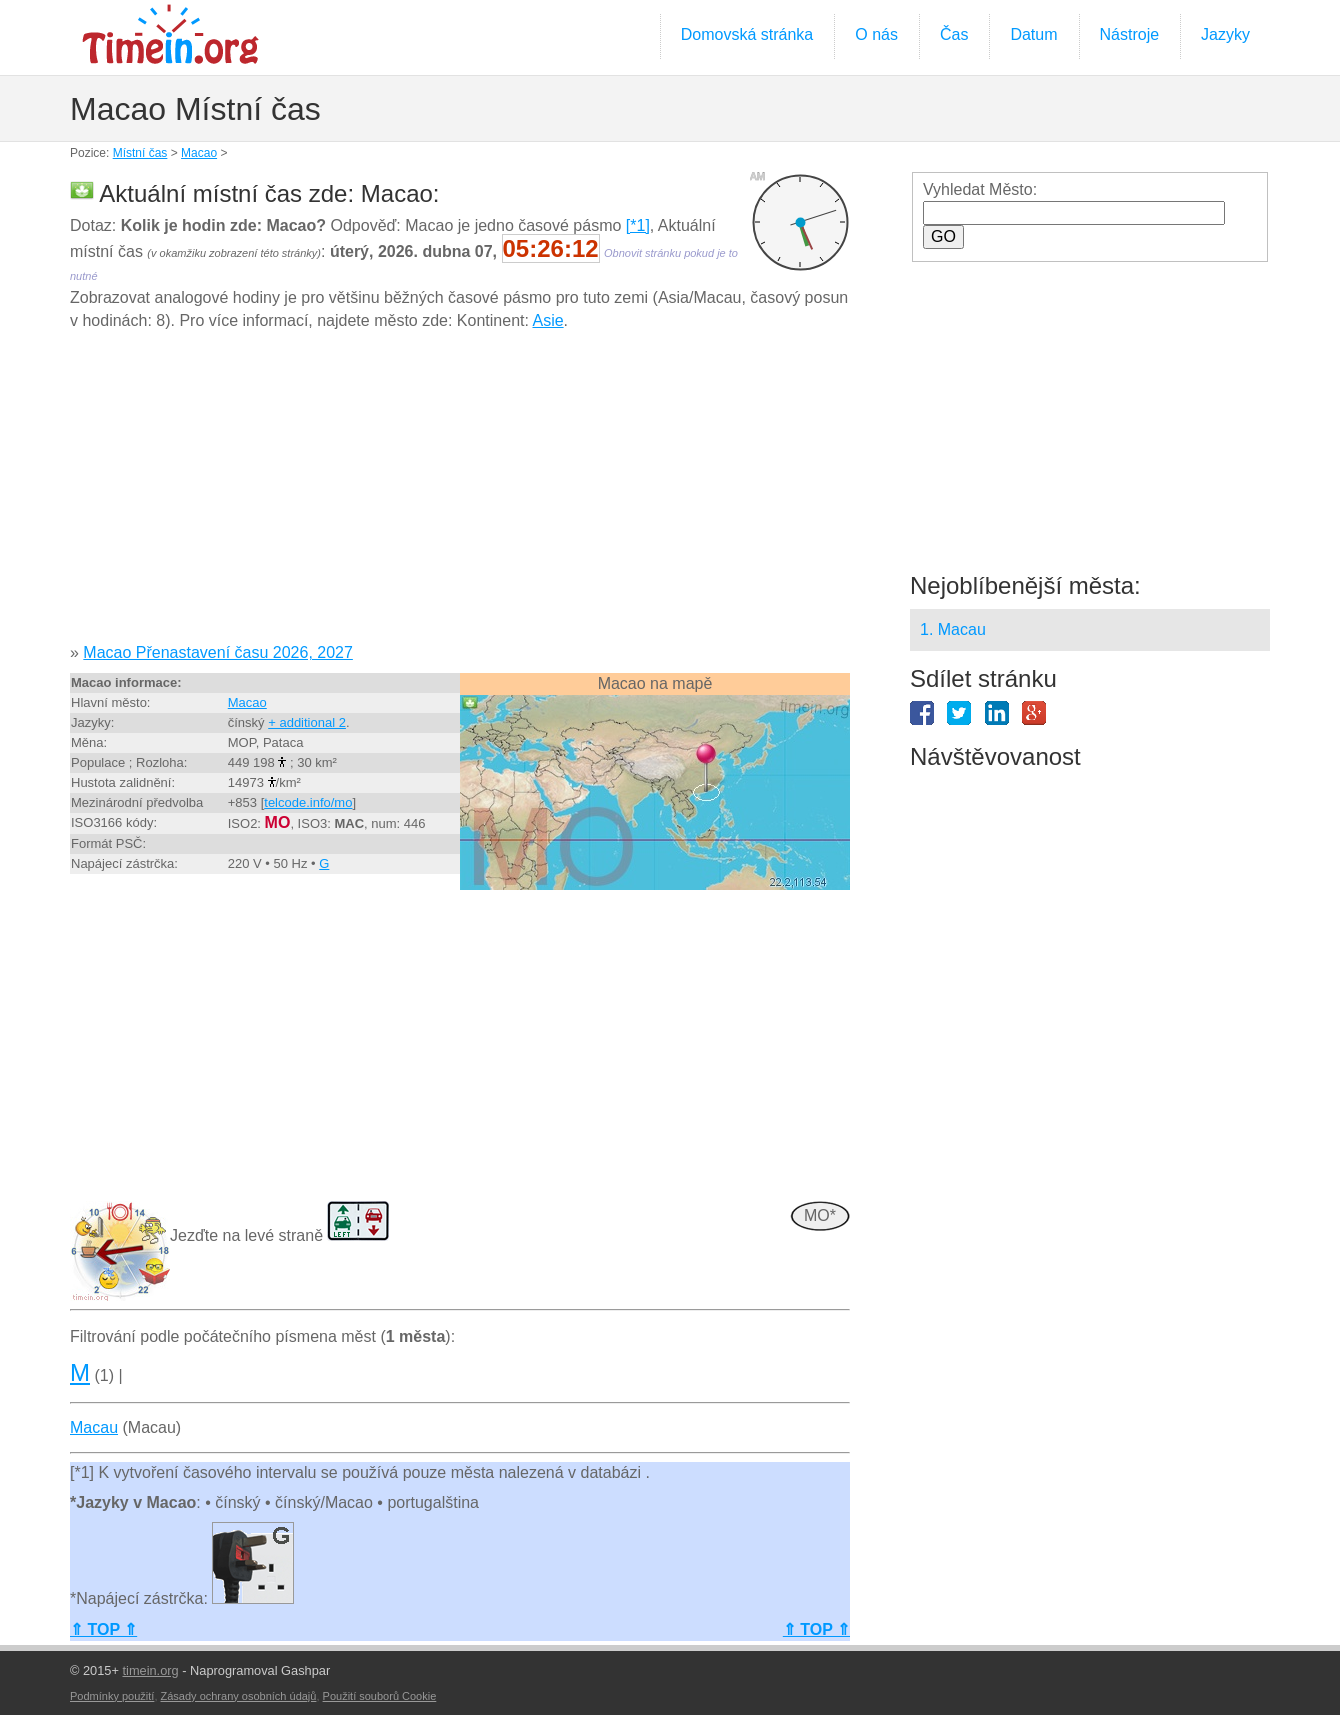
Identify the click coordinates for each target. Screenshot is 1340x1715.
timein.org (150, 1670)
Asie (547, 320)
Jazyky (1225, 34)
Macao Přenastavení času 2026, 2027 (218, 652)
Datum (1033, 34)
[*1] (638, 225)
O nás (876, 34)
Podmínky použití (112, 1696)
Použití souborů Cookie (380, 1696)
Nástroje (1130, 34)
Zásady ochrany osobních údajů (239, 1696)
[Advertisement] (460, 494)
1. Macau (953, 629)
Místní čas (140, 153)
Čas (954, 34)
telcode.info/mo (308, 802)
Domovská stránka (747, 34)
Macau (94, 1427)
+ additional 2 (307, 722)
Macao (199, 153)
